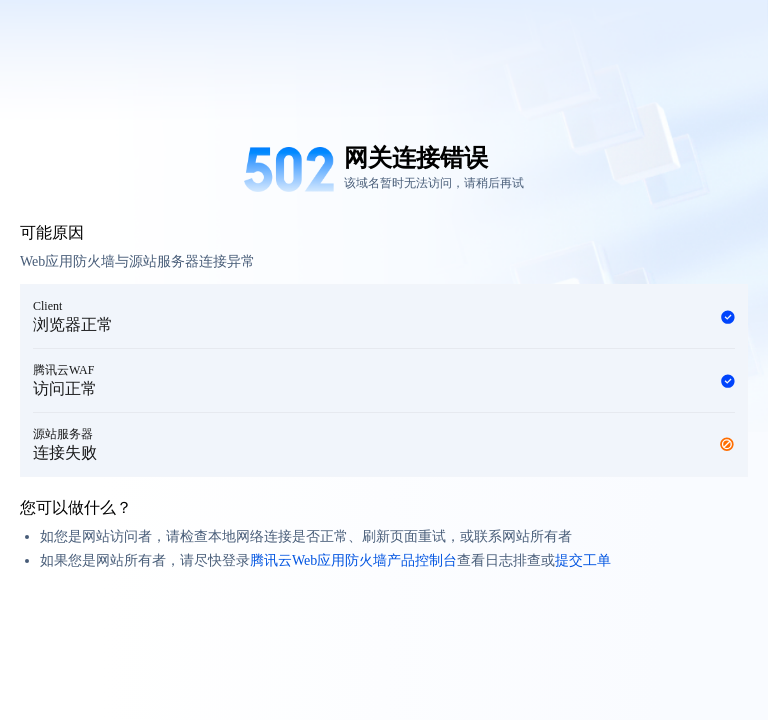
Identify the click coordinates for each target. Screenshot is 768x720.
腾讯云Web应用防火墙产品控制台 (353, 560)
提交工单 (583, 560)
